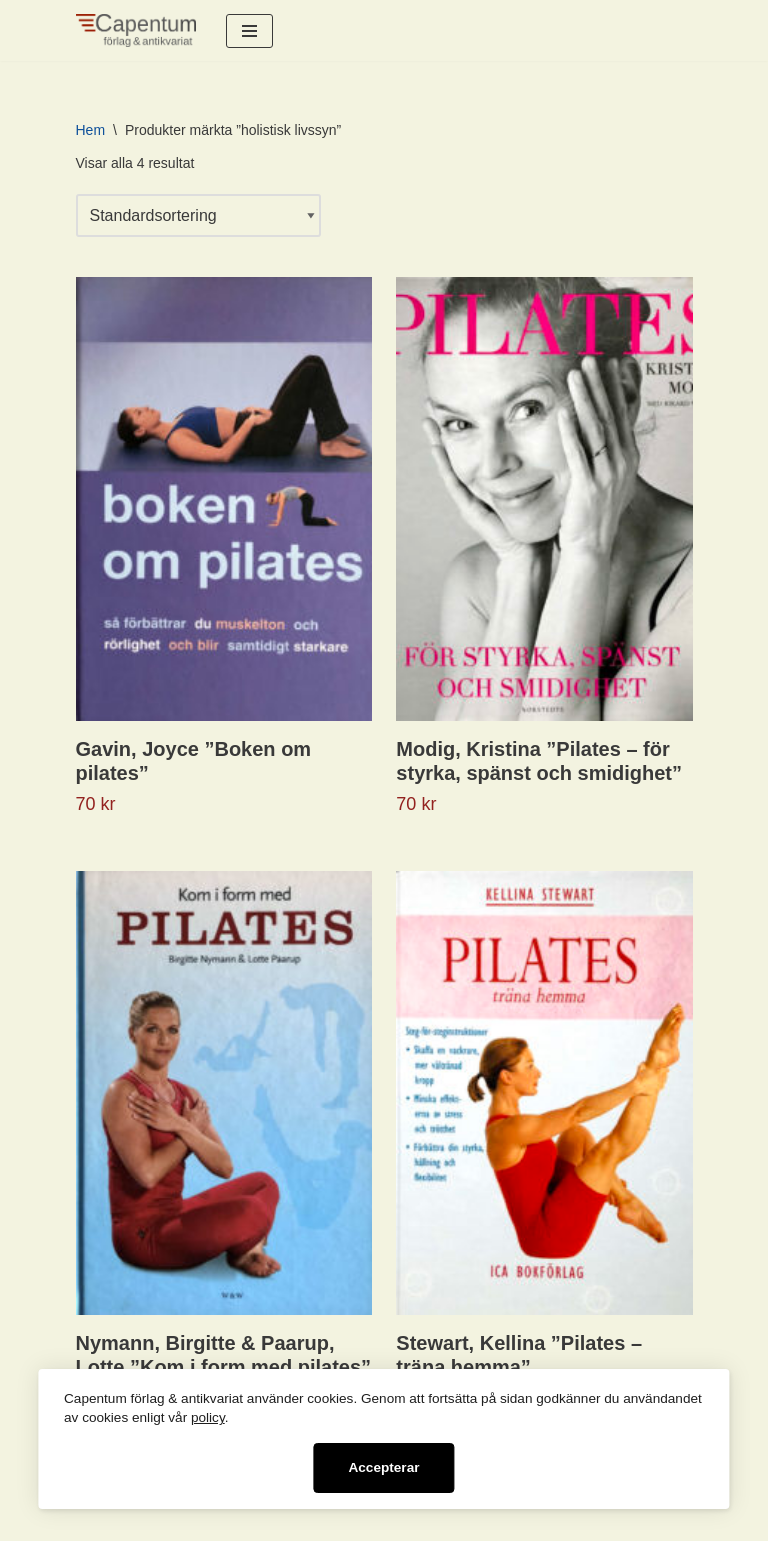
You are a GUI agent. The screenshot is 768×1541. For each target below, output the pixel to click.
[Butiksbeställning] (198, 215)
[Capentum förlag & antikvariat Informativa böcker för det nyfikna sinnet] (136, 30)
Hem (91, 130)
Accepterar (383, 1467)
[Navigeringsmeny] (249, 31)
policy (208, 1417)
